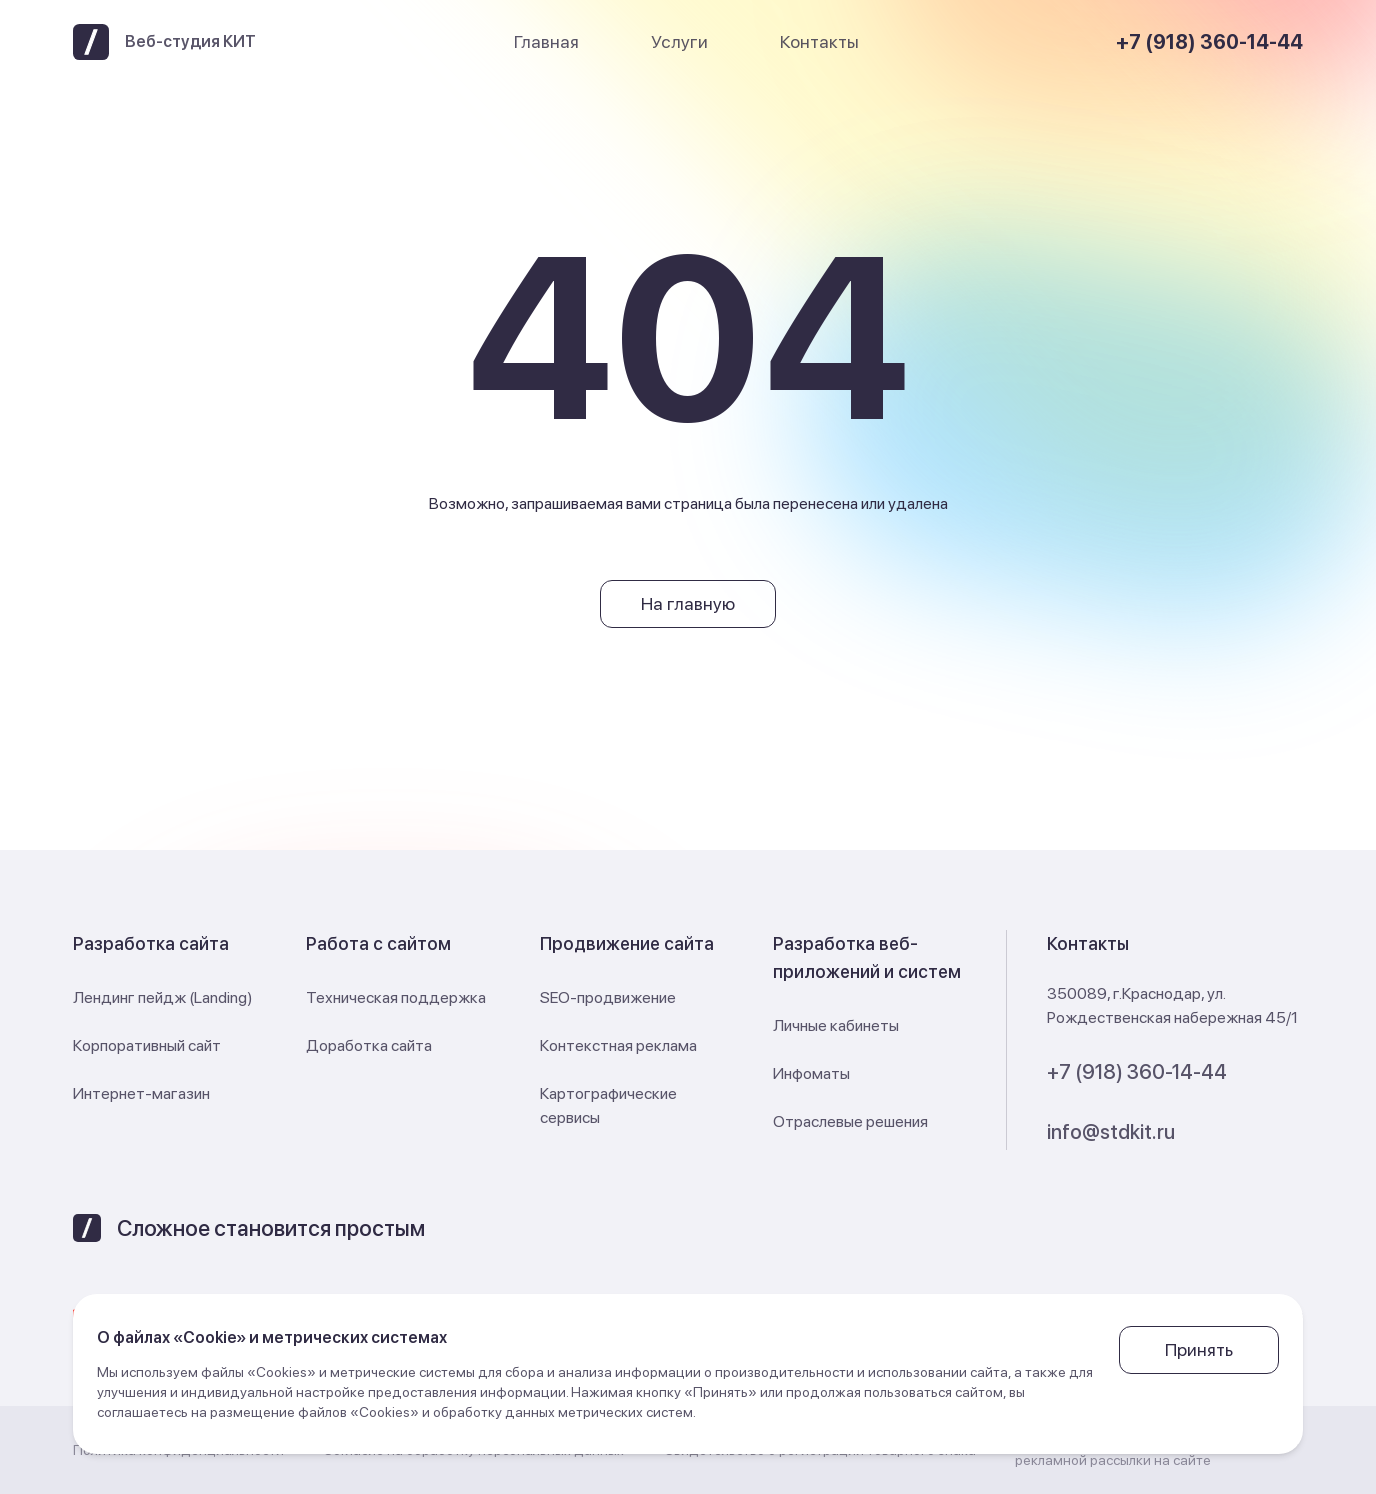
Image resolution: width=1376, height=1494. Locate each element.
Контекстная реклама (618, 1045)
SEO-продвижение (608, 997)
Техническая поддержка (396, 997)
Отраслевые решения (850, 1121)
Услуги (679, 41)
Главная (546, 41)
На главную (688, 603)
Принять (1199, 1349)
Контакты (819, 41)
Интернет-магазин (141, 1093)
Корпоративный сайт (147, 1045)
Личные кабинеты (836, 1025)
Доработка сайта (369, 1045)
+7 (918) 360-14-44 (1209, 42)
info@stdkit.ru (1111, 1132)
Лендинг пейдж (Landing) (163, 997)
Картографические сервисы (608, 1105)
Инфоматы (811, 1073)
